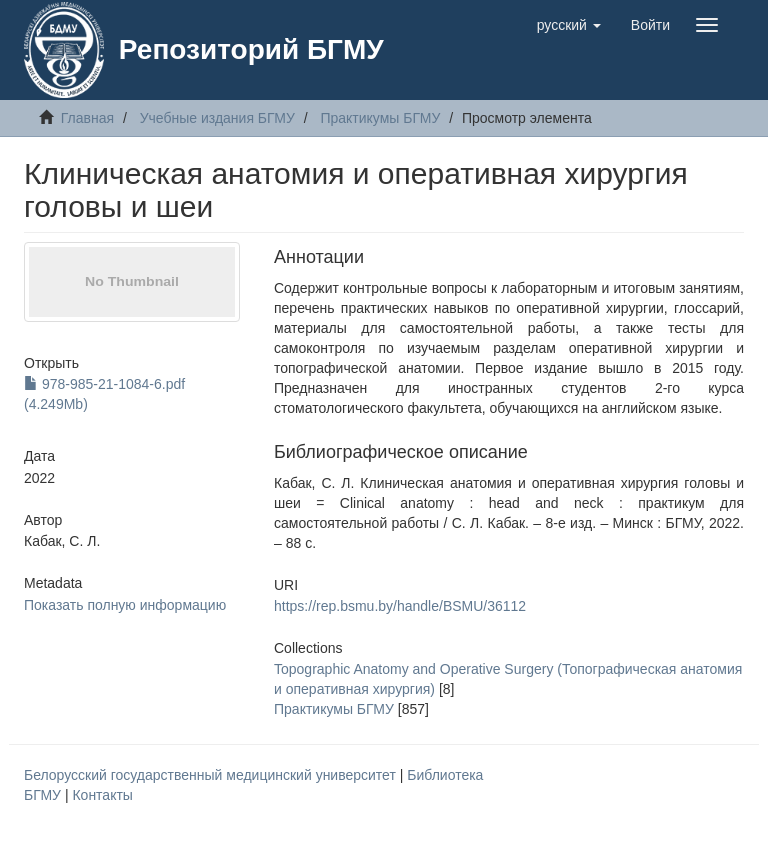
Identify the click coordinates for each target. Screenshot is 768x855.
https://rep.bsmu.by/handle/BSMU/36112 (400, 606)
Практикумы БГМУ (380, 118)
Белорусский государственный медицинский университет (212, 775)
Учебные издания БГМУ (217, 118)
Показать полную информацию (125, 605)
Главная (87, 118)
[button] (569, 25)
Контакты (102, 795)
